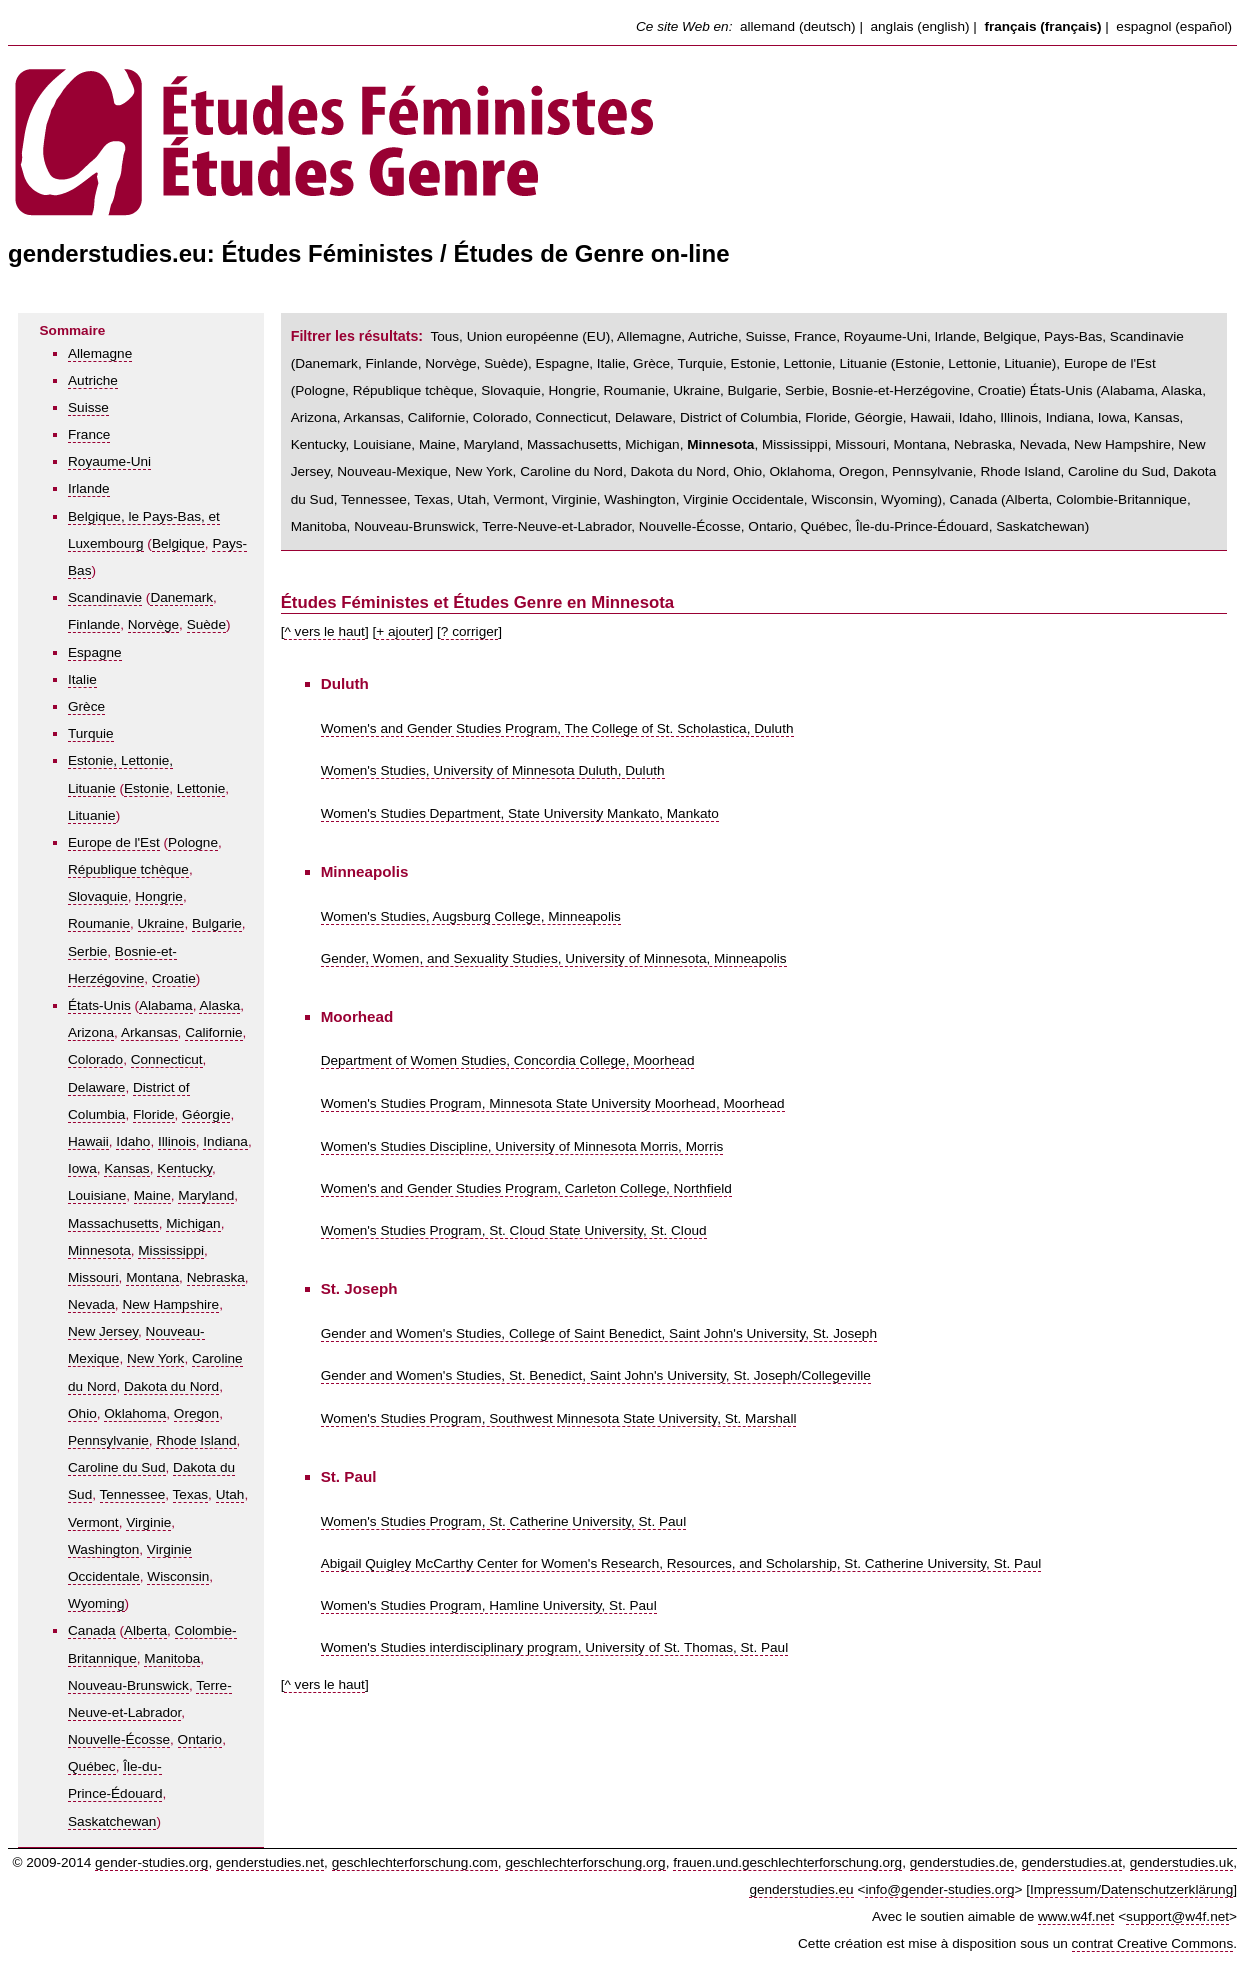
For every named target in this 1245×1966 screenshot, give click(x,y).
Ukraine (161, 923)
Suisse (88, 407)
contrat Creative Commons (1153, 1943)
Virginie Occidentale (743, 499)
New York (155, 1358)
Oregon (196, 1413)
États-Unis (99, 1005)
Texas (191, 1494)
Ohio (82, 1413)
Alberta (145, 1630)
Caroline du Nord (571, 471)
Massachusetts (113, 1223)
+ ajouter (402, 631)
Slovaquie (98, 896)
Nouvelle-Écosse (119, 1739)
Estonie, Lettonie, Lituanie (809, 363)
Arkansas (149, 1032)
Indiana (225, 1141)
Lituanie (92, 815)
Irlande (89, 488)
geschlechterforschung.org (585, 1862)
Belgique (178, 543)
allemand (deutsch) (798, 26)
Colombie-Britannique (1121, 499)
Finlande (94, 624)
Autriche (93, 380)
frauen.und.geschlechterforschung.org (787, 1862)
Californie (213, 1032)
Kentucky (184, 1168)
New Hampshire (170, 1304)
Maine (152, 1195)
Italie (82, 679)
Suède (206, 624)
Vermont (93, 1522)
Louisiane (97, 1195)
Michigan (193, 1223)
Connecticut (167, 1059)
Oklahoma (135, 1413)
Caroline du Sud (117, 1467)
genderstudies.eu (801, 1889)
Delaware (96, 1087)
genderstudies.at (1072, 1862)
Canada (92, 1630)
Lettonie (201, 788)
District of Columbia (739, 417)
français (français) (1042, 26)
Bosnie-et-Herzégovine (901, 390)
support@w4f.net (1177, 1916)
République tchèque (128, 869)
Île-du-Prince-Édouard (922, 526)
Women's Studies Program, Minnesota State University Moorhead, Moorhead (553, 1103)
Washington (103, 1549)
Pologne (193, 842)
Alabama (166, 1005)
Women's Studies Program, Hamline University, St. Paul (489, 1605)
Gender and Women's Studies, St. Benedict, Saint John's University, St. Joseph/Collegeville (596, 1375)
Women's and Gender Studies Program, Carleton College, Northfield (526, 1188)
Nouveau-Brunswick (128, 1685)
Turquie (91, 733)
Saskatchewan (112, 1821)
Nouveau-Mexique (392, 471)
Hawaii (88, 1141)
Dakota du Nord (171, 1386)
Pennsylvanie (108, 1440)
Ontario (200, 1739)
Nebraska (216, 1277)
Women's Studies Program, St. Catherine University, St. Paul (504, 1521)
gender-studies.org (151, 1862)
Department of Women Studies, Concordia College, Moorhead (508, 1060)
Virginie (148, 1522)
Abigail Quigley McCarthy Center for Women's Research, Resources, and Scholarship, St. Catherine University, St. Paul (681, 1563)
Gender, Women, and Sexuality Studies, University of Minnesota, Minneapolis (554, 958)
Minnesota (99, 1250)
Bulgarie (217, 923)
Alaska (219, 1005)
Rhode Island (196, 1440)
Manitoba (172, 1658)
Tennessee (133, 1494)
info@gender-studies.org (939, 1889)
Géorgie (206, 1114)
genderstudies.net (270, 1862)
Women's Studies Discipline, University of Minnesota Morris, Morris (522, 1146)
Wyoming (96, 1603)
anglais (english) (920, 26)
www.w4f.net (1076, 1916)
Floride (154, 1114)
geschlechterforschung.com (415, 1862)
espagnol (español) (1174, 26)
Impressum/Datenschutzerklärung (1131, 1889)
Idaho (133, 1141)
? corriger (469, 631)
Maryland (206, 1195)
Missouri (93, 1277)
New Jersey (103, 1331)
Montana (152, 1277)
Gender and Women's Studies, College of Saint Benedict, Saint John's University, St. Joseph (599, 1333)
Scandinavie (105, 597)
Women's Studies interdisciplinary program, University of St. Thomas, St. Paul (554, 1647)
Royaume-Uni (109, 461)
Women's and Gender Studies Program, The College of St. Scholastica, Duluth (557, 728)
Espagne (95, 652)
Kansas (126, 1168)
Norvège (153, 624)
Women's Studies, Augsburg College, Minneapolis (471, 916)
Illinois (177, 1141)
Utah (230, 1494)
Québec (92, 1766)
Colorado (95, 1059)
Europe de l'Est (114, 842)
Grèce (86, 706)
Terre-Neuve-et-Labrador (556, 526)
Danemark (181, 597)
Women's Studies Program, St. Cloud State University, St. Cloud (514, 1230)
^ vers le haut (324, 631)
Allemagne (100, 353)
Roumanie (99, 923)
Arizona (91, 1032)
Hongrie (159, 896)
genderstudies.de (962, 1862)
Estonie (146, 788)
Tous (444, 336)
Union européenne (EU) (539, 336)
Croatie (174, 978)
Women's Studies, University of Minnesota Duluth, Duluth (493, 770)
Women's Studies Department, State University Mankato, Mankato (520, 813)
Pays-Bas (1073, 336)
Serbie (87, 951)
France (89, 434)
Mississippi (171, 1250)
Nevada (91, 1304)
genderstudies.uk (1182, 1862)
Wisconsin (178, 1576)
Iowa (82, 1168)
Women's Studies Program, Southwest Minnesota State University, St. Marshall (559, 1418)
